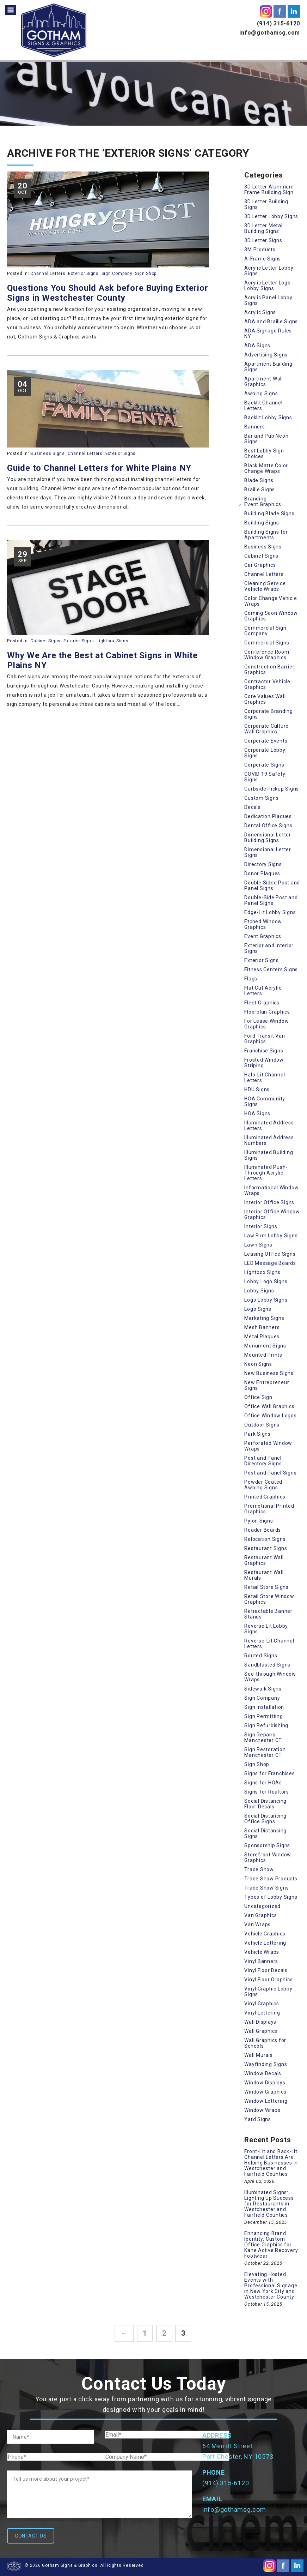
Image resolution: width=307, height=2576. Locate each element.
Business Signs (47, 453)
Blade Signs (258, 480)
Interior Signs (260, 1226)
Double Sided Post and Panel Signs (272, 885)
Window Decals (262, 2073)
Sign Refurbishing (266, 1725)
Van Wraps (257, 1924)
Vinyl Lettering (262, 2013)
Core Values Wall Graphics (264, 699)
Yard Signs (257, 2119)
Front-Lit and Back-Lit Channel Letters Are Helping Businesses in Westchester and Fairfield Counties (271, 2163)
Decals (252, 807)
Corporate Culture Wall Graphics (266, 728)
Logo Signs (257, 1309)
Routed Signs (260, 1655)
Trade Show (259, 1869)
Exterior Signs (83, 273)
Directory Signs (263, 864)
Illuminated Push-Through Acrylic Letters (266, 1172)
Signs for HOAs (263, 1782)
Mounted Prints (263, 1355)
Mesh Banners (262, 1327)
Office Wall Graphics (269, 1406)
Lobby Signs (259, 1290)
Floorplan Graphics (267, 1012)
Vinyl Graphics (261, 2003)
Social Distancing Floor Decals (265, 1803)
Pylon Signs (258, 1521)
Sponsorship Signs (267, 1845)
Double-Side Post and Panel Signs (270, 900)
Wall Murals (258, 2055)
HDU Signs (257, 1089)
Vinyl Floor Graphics (268, 1979)
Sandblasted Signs (267, 1665)
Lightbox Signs (113, 640)
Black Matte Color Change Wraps (266, 468)
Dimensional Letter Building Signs (267, 837)
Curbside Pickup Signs (271, 789)
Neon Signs (258, 1364)
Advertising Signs (266, 355)
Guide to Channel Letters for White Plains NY (99, 468)
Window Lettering (265, 2101)
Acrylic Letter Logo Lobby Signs (267, 285)
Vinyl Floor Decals (266, 1970)
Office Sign (258, 1397)
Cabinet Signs (45, 640)
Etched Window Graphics (263, 924)
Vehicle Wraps (261, 1952)
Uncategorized (262, 1906)
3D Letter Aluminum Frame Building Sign (269, 189)
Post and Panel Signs (270, 1473)
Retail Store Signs (266, 1587)
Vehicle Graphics (264, 1933)
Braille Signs (259, 489)
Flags (250, 978)
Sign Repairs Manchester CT (263, 1737)
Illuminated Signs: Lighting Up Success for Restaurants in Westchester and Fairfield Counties (269, 2204)
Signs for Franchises (269, 1773)
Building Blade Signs (269, 513)
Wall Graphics (260, 2031)
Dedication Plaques (268, 816)
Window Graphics (265, 2092)
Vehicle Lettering (265, 1943)
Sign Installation (264, 1707)
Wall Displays (260, 2022)
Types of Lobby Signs (270, 1897)
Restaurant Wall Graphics (263, 1560)
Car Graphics (260, 565)
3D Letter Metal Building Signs (263, 228)
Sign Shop (145, 273)
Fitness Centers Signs (271, 969)
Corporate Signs (264, 765)
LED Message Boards (270, 1263)
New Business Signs (269, 1373)
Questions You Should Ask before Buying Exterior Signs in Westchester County (107, 293)
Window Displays (264, 2082)
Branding (255, 499)
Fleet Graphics (262, 1002)
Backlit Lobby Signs (268, 417)
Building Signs (261, 523)
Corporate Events (265, 741)
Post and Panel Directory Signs (263, 1460)
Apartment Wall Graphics (263, 381)
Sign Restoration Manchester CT (264, 1752)
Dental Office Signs (268, 825)
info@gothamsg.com (269, 32)
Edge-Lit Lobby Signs (270, 912)
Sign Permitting (263, 1716)
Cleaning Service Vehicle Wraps (264, 586)
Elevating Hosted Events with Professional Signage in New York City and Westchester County (270, 2285)
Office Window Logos (270, 1415)
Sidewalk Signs (263, 1689)
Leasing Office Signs (269, 1254)
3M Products (259, 249)
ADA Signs (257, 345)
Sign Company (117, 273)
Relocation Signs (264, 1539)
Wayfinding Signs (265, 2064)
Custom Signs (261, 798)
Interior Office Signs (269, 1202)
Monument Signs (265, 1346)
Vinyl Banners (261, 1961)
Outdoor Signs (262, 1425)
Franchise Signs (263, 1050)
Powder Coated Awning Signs (263, 1484)
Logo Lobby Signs (265, 1300)
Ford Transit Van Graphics (264, 1038)
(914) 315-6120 (278, 23)
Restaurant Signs (265, 1548)
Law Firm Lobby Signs (270, 1235)
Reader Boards (262, 1530)
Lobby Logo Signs (265, 1281)
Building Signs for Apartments (266, 534)
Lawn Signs (258, 1245)
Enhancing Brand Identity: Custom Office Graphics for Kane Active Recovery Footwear (271, 2244)
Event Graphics (262, 504)
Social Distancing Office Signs (265, 1818)
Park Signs (257, 1434)
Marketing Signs (264, 1318)
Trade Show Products (270, 1878)
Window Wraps (262, 2110)
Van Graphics (260, 1915)
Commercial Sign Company (265, 630)
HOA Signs (257, 1113)
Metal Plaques (262, 1336)
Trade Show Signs (266, 1888)
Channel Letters (47, 273)
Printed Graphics (264, 1497)
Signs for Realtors (266, 1792)
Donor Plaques (262, 873)
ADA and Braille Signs (271, 321)
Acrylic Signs (260, 312)
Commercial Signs (266, 642)
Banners (254, 427)
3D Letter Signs (263, 240)
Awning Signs (261, 393)
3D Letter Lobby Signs (271, 216)
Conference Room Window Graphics (266, 654)
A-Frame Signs (262, 259)
